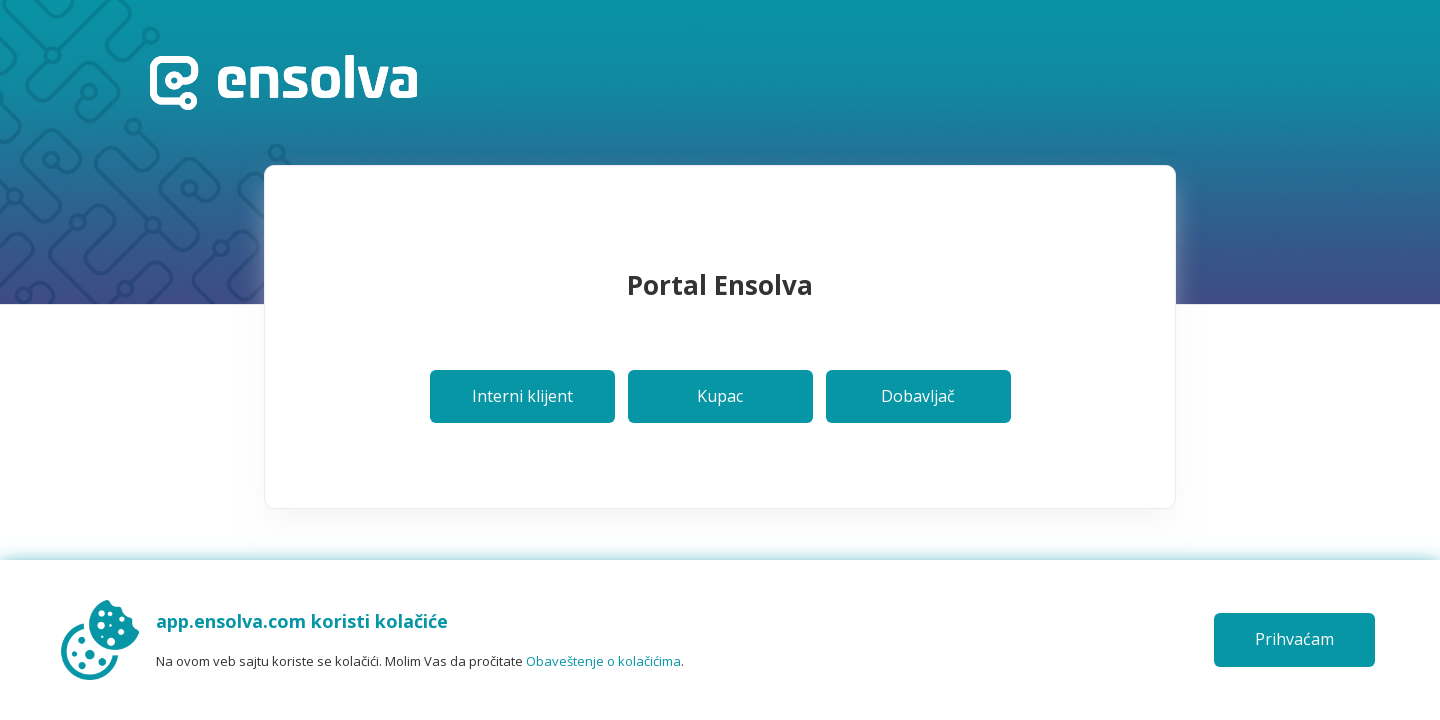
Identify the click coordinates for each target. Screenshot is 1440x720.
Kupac (720, 396)
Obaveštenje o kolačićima (603, 661)
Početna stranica (283, 82)
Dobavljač (918, 396)
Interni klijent (522, 396)
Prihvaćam (1294, 639)
